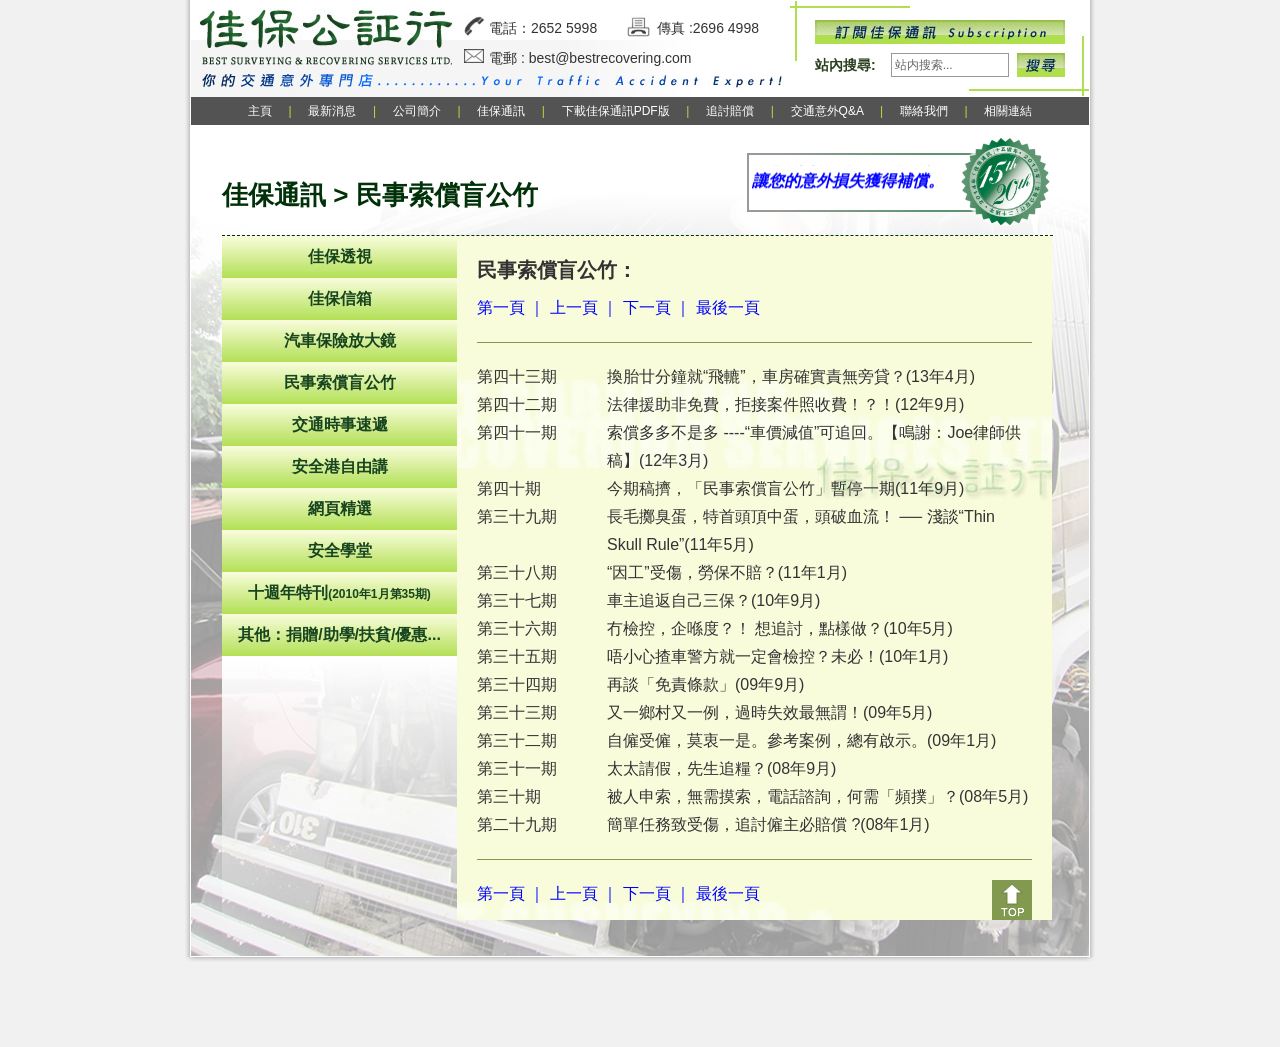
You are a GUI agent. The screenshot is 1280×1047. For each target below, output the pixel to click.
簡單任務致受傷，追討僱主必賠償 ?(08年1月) (768, 824)
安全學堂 (340, 550)
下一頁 (647, 307)
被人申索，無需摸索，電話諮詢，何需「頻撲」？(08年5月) (817, 796)
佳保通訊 (501, 111)
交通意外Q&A (829, 111)
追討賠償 (730, 111)
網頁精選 (340, 508)
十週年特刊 (339, 592)
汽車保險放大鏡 (340, 340)
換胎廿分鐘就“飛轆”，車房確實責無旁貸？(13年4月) (791, 376)
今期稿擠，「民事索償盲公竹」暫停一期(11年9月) (785, 488)
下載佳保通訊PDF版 (616, 111)
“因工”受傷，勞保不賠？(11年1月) (727, 572)
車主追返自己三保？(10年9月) (713, 600)
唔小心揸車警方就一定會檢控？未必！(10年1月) (777, 656)
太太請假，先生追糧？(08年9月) (721, 768)
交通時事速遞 (340, 424)
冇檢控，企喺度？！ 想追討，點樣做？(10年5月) (780, 628)
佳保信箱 (340, 298)
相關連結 (1008, 111)
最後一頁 (728, 307)
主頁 (260, 111)
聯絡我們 (924, 111)
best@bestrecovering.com (610, 58)
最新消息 (332, 111)
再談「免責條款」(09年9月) (705, 684)
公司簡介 (417, 111)
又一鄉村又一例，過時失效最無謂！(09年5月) (769, 712)
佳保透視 (340, 256)
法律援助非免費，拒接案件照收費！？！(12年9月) (785, 404)
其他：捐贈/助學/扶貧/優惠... (339, 634)
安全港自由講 (340, 466)
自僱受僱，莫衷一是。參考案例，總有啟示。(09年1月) (801, 740)
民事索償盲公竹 (340, 382)
